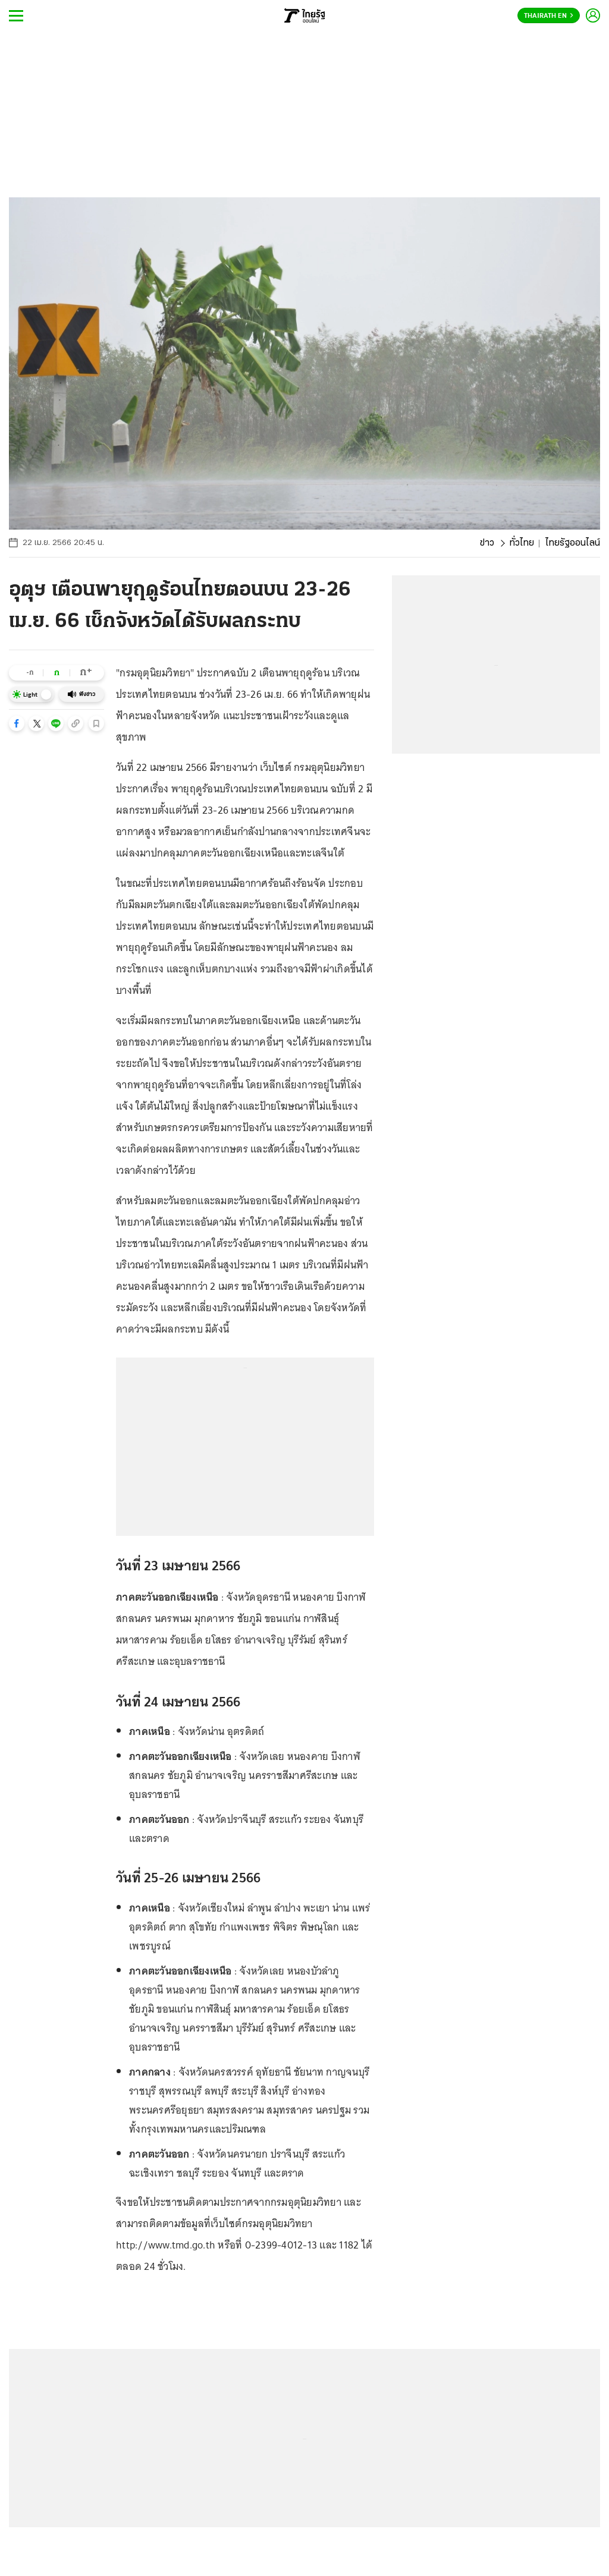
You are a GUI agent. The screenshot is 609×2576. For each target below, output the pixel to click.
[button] (16, 723)
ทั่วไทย (522, 543)
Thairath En (548, 16)
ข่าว (487, 543)
